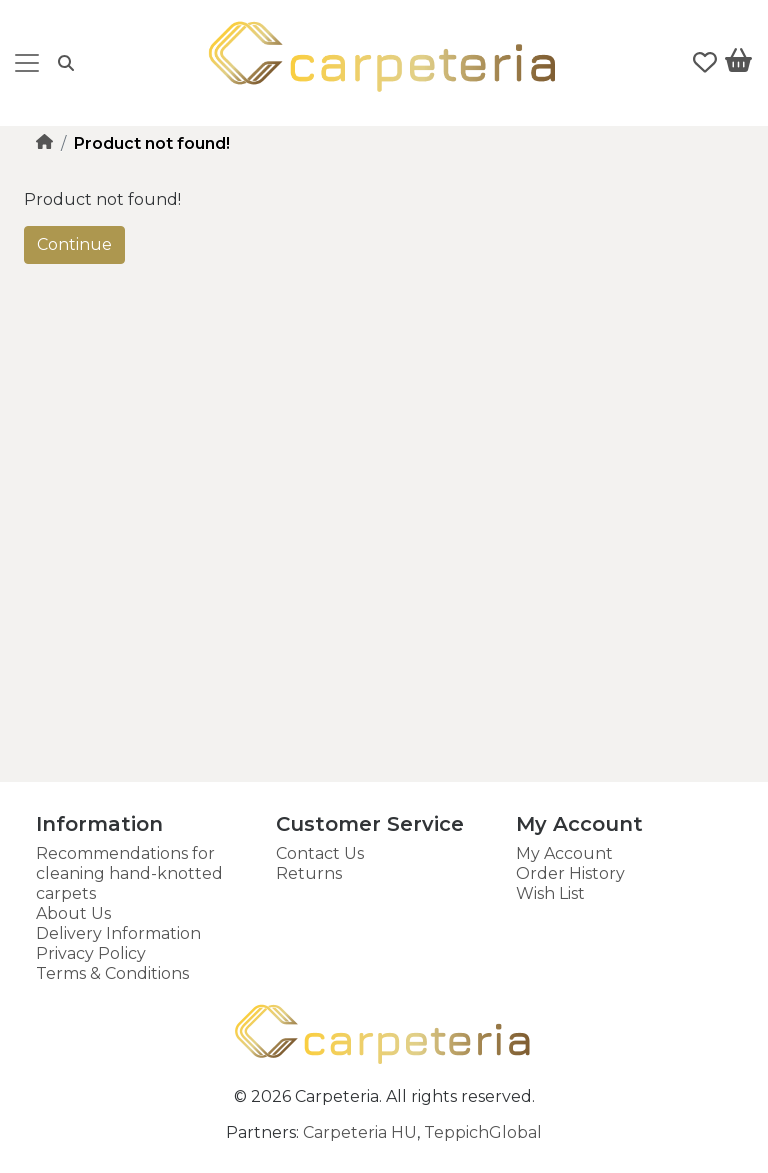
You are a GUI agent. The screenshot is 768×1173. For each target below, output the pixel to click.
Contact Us (320, 853)
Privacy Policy (91, 953)
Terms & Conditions (112, 973)
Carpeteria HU (360, 1132)
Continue (74, 244)
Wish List (550, 893)
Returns (309, 873)
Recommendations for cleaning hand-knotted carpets (129, 873)
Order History (570, 873)
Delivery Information (118, 933)
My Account (564, 853)
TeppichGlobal (483, 1132)
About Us (73, 913)
